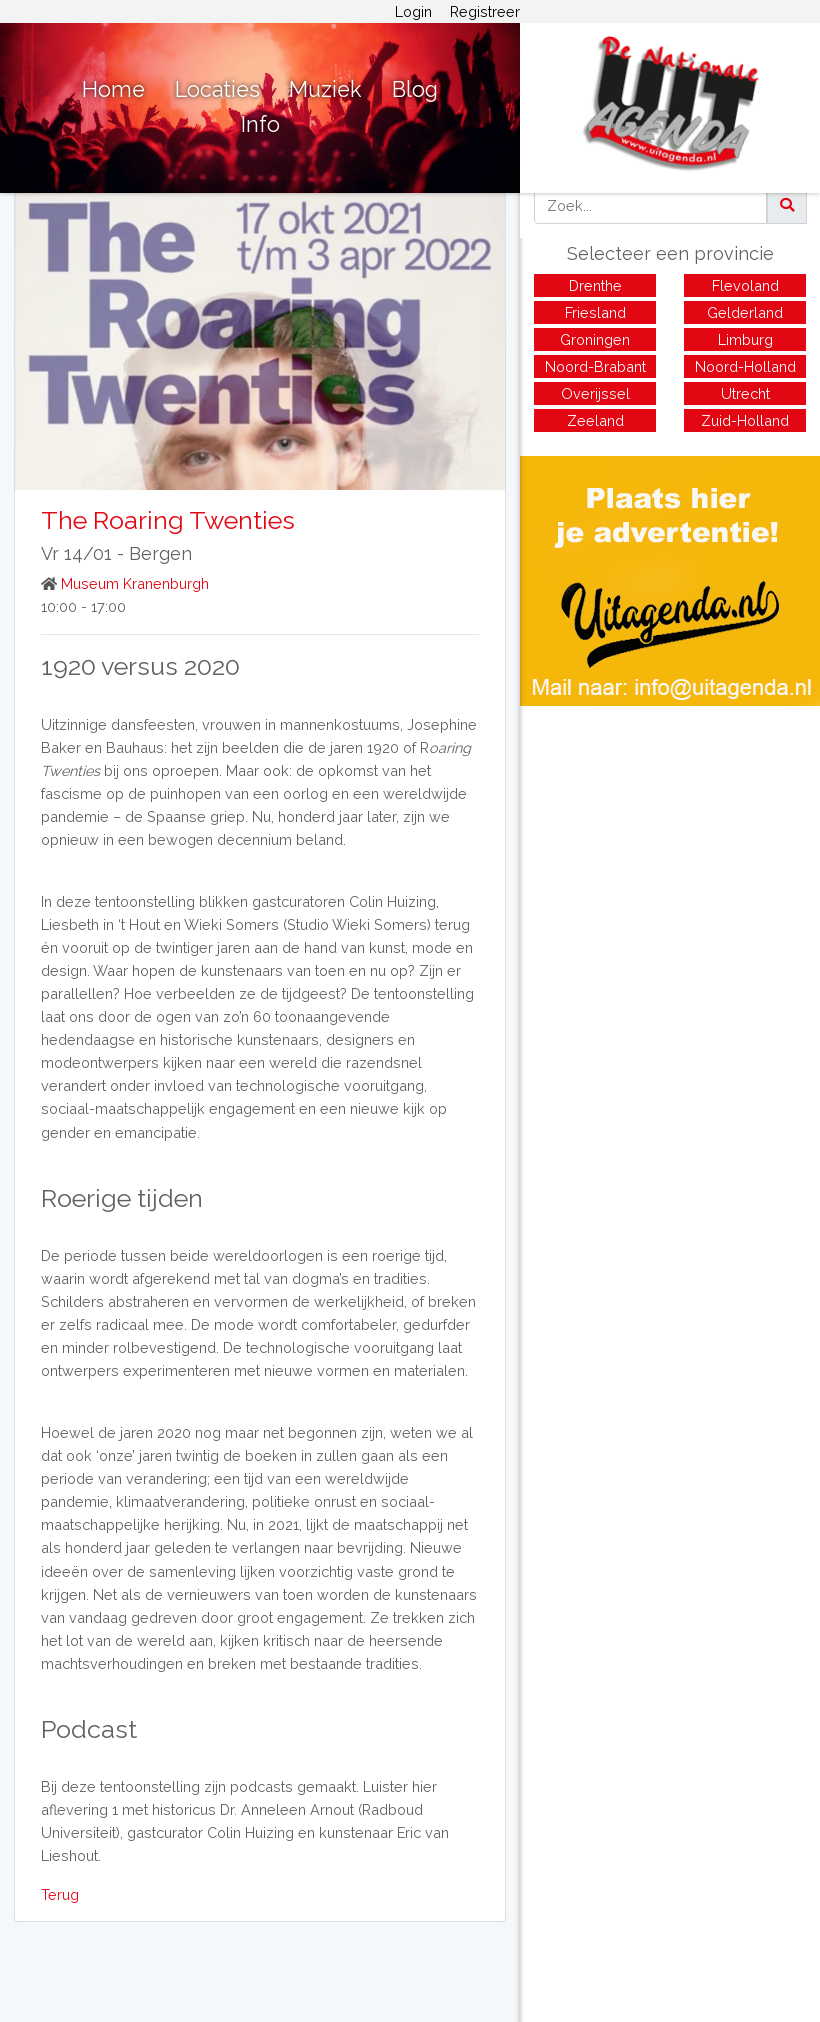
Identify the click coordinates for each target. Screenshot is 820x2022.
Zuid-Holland (745, 420)
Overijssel (595, 393)
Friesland (595, 312)
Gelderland (745, 312)
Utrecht (745, 393)
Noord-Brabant (595, 366)
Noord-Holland (745, 366)
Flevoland (745, 285)
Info (260, 124)
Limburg (745, 339)
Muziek (325, 89)
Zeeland (595, 420)
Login (413, 11)
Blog (415, 89)
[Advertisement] (670, 846)
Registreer (485, 11)
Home (113, 89)
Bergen (160, 553)
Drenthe (595, 285)
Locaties (217, 89)
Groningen (595, 339)
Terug (60, 1894)
